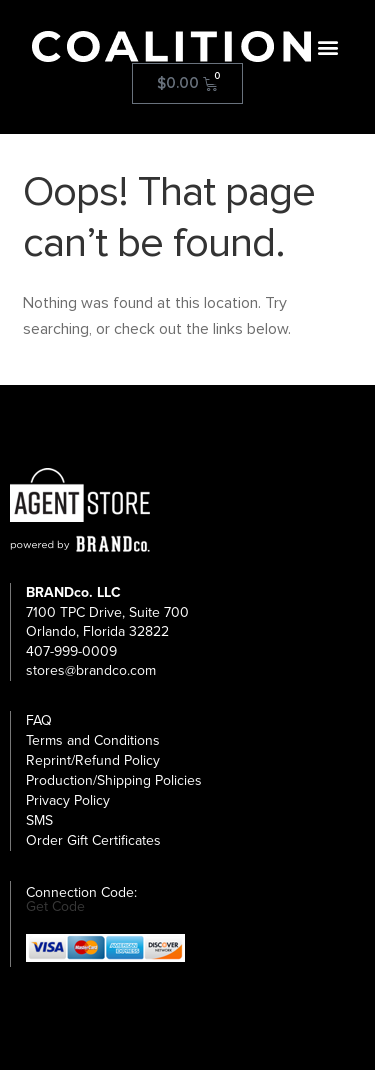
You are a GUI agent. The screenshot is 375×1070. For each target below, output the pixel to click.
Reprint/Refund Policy (93, 760)
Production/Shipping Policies (114, 780)
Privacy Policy (68, 800)
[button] (327, 46)
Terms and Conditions (93, 740)
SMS (39, 820)
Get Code (55, 907)
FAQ (39, 720)
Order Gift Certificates (93, 840)
